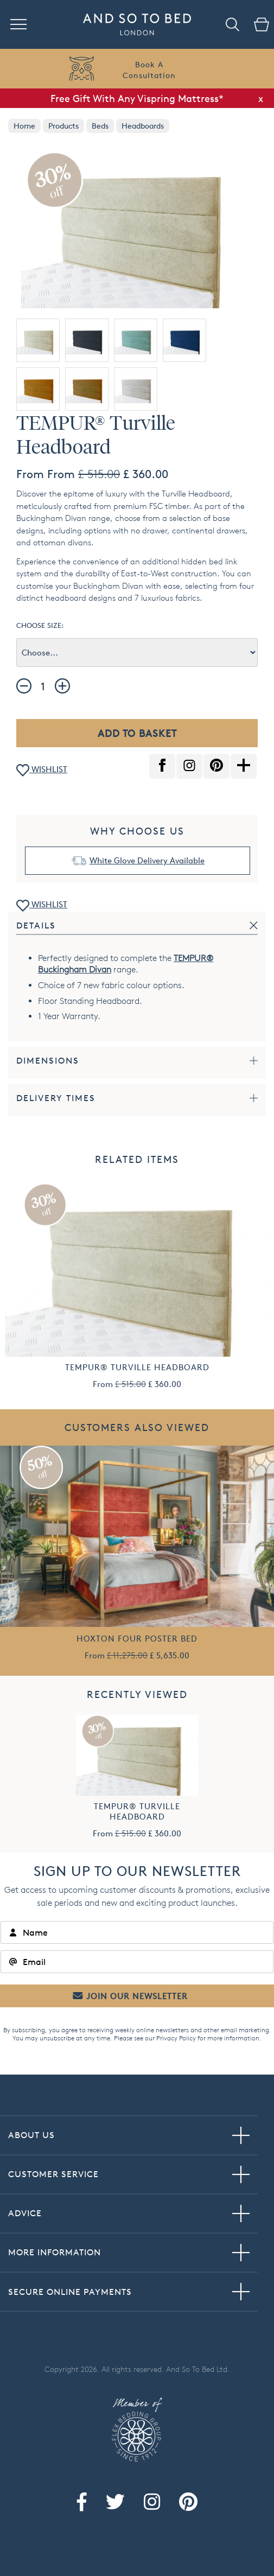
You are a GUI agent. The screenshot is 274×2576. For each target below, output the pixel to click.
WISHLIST (41, 770)
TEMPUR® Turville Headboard (137, 1367)
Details (36, 925)
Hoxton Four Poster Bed (137, 1638)
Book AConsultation (149, 70)
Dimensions (47, 1060)
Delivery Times (55, 1098)
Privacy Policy (176, 2038)
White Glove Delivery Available (147, 860)
